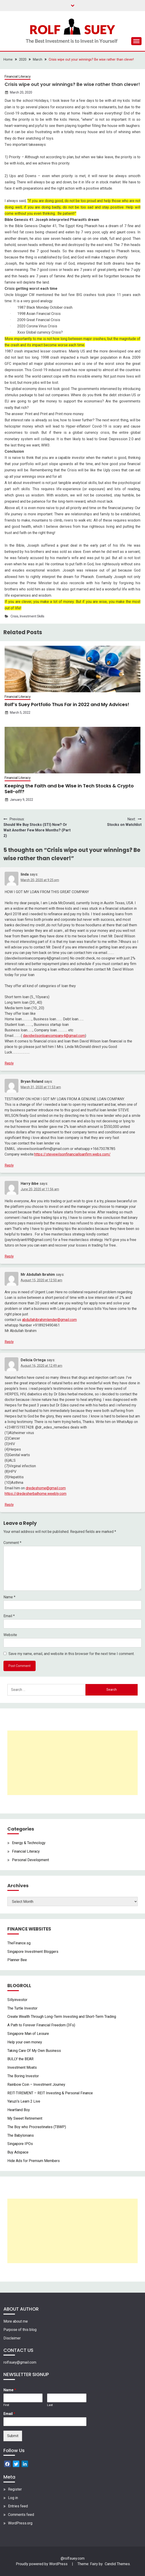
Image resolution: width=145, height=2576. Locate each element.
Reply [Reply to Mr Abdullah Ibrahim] (9, 1342)
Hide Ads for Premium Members (33, 2161)
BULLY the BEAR (20, 2059)
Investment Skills (32, 616)
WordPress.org (20, 2523)
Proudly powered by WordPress (42, 2564)
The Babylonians (20, 2135)
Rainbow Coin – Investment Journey (36, 2084)
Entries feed (18, 2506)
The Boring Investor (23, 2076)
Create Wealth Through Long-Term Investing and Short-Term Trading (61, 2016)
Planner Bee (17, 1960)
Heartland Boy (18, 2110)
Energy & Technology (28, 1843)
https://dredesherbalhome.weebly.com (35, 1493)
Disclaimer (12, 2338)
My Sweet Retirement (24, 2118)
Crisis (14, 616)
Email (9, 1616)
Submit (12, 2436)
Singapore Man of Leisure (28, 2033)
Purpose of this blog (20, 2329)
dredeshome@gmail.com (46, 1488)
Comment (12, 1542)
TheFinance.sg (19, 1943)
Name (9, 1597)
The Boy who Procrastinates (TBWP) (36, 2127)
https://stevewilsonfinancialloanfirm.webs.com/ (72, 1154)
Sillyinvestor (17, 2000)
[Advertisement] (72, 1763)
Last (50, 2405)
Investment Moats (22, 2067)
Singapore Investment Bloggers (32, 1951)
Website (10, 1635)
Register (15, 2489)
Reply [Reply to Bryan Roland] (9, 1165)
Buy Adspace (17, 2152)
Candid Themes (117, 2564)
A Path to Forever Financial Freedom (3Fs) (41, 2025)
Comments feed (21, 2514)
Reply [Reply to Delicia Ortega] (9, 1504)
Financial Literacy (18, 76)
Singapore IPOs (20, 2144)
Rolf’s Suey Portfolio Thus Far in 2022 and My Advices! (67, 704)
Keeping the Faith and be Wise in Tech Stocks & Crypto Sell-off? (69, 789)
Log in (13, 2498)
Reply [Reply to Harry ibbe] (9, 1256)
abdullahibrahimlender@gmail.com (49, 1319)
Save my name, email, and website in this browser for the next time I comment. (71, 1654)
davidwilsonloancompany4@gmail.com (54, 1035)
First (6, 2405)
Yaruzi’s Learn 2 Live (23, 2101)
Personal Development (30, 1860)
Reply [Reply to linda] (9, 1063)
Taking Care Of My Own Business (34, 2050)
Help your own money (24, 2042)
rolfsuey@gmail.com (19, 2362)
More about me (15, 2321)
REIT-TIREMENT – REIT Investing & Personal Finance (50, 2093)
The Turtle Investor (22, 2008)
